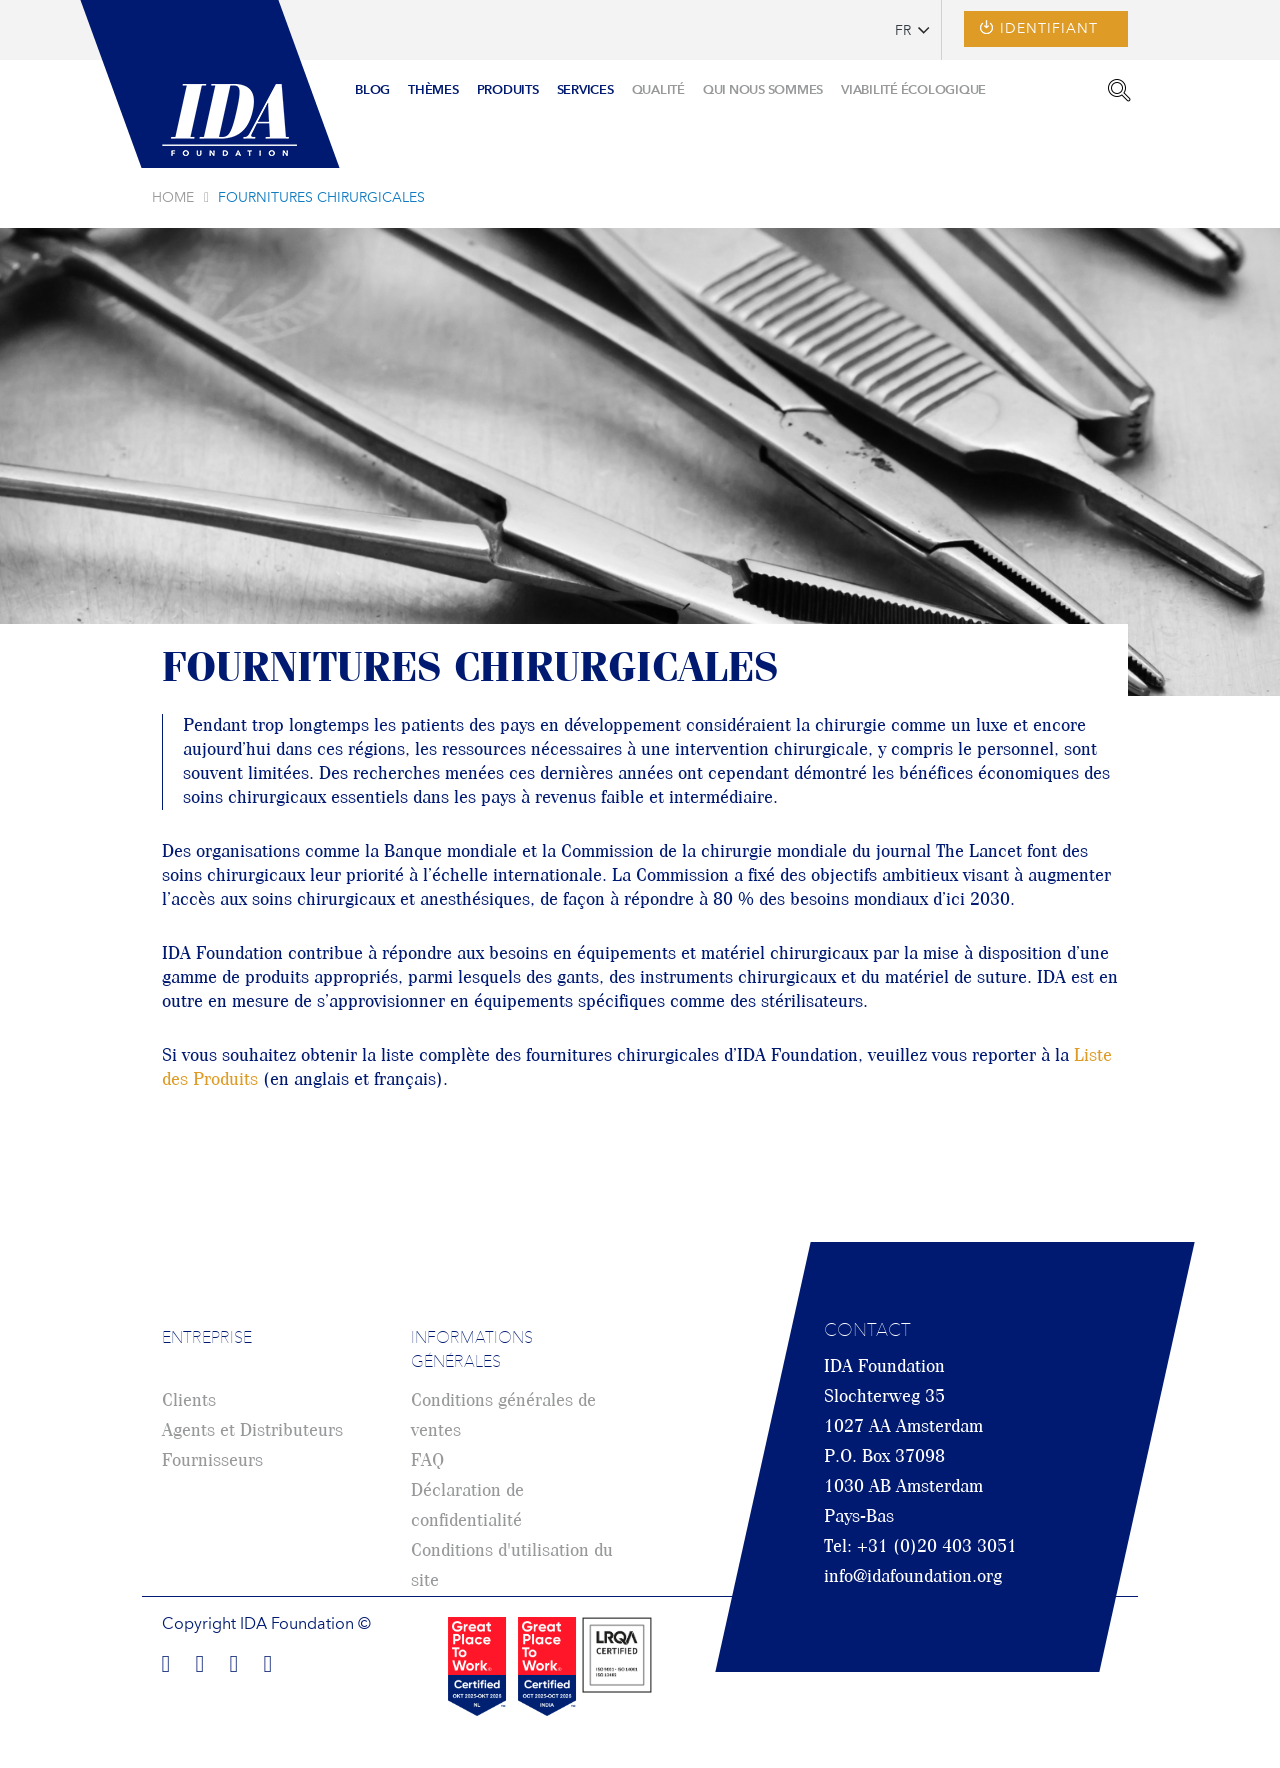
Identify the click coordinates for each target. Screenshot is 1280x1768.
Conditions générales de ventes (503, 1416)
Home (173, 198)
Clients (189, 1401)
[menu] (670, 83)
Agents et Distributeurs (252, 1431)
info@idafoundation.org (913, 1577)
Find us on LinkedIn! (200, 1661)
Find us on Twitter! (234, 1661)
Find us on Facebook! (166, 1661)
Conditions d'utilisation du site (512, 1566)
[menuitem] (372, 91)
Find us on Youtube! (268, 1661)
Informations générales (472, 1351)
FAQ (427, 1461)
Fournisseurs (212, 1461)
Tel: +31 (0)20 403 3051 (920, 1547)
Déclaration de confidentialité (467, 1506)
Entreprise (207, 1339)
